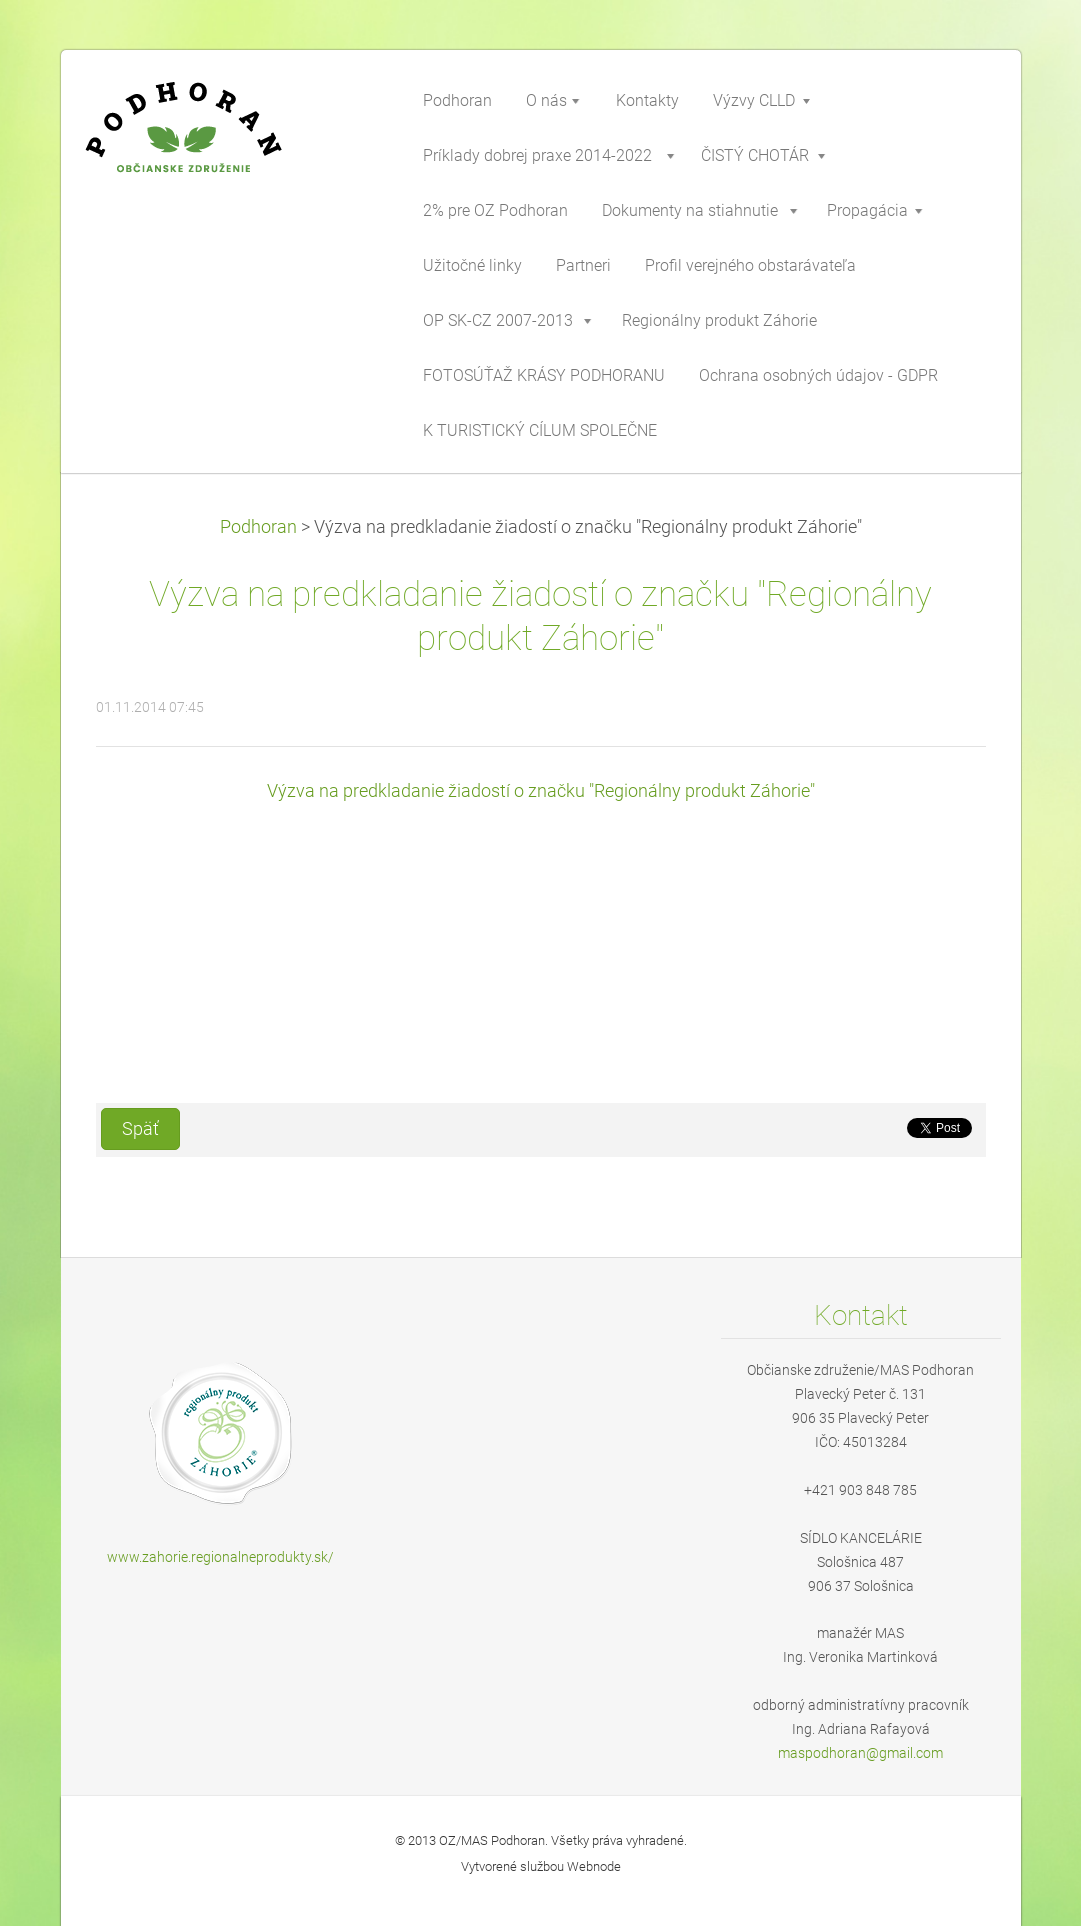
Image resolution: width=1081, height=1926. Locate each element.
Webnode (594, 1866)
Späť (140, 1129)
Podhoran (258, 527)
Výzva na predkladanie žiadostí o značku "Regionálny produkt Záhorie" (541, 791)
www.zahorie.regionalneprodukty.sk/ (220, 1557)
